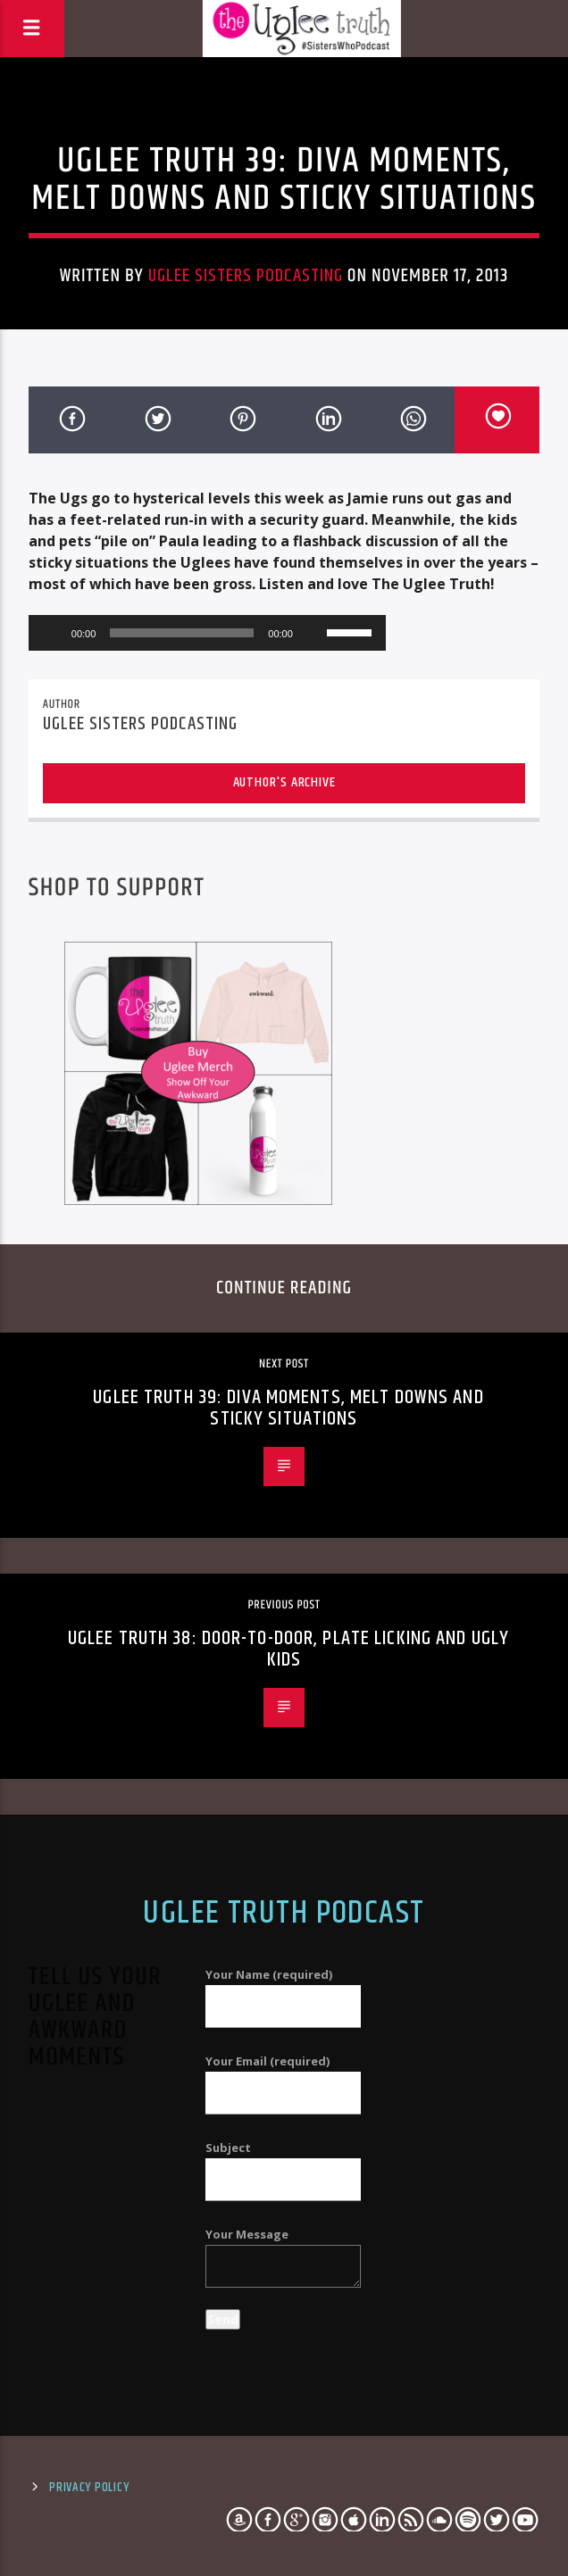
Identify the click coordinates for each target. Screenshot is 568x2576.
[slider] (182, 632)
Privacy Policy (89, 2487)
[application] (207, 633)
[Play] (52, 633)
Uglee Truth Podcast (283, 1913)
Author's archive (284, 782)
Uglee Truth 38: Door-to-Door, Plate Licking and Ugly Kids (288, 1649)
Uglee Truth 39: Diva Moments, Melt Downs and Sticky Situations (288, 1408)
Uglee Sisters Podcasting (245, 276)
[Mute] (313, 633)
